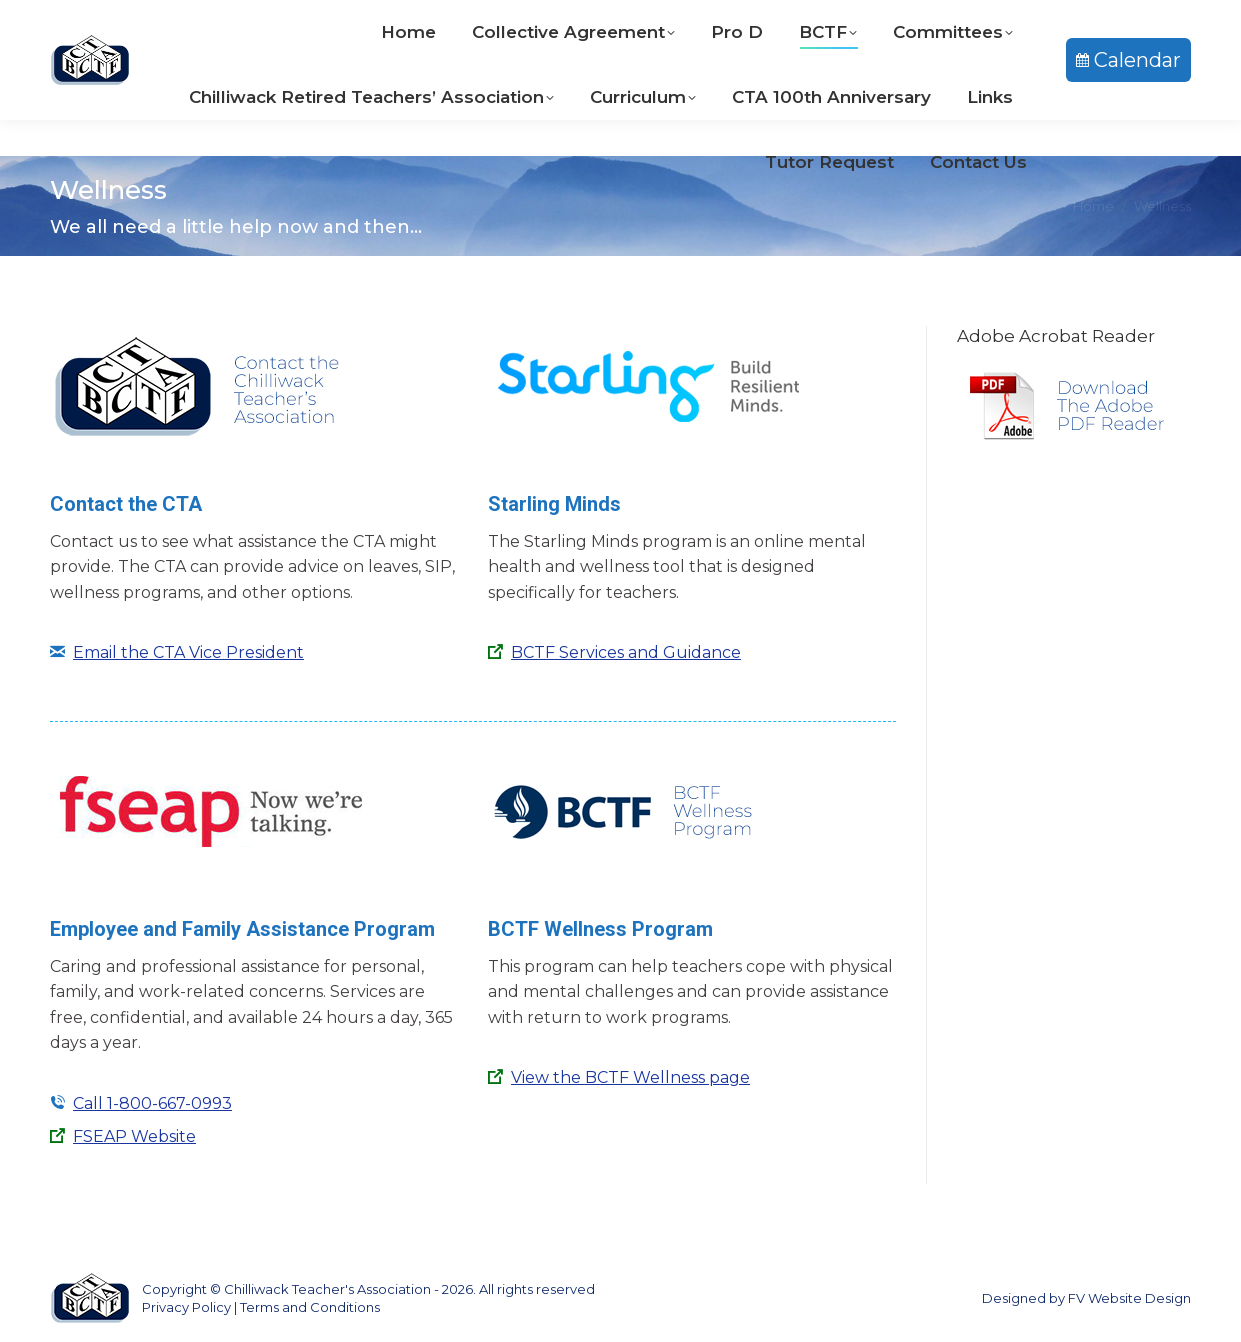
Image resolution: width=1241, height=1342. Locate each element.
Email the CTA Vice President (188, 652)
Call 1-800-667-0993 (152, 1103)
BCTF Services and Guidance (626, 652)
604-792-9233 (539, 18)
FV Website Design (1129, 1298)
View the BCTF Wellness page (630, 1077)
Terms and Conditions (310, 1307)
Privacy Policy (186, 1307)
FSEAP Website (134, 1136)
